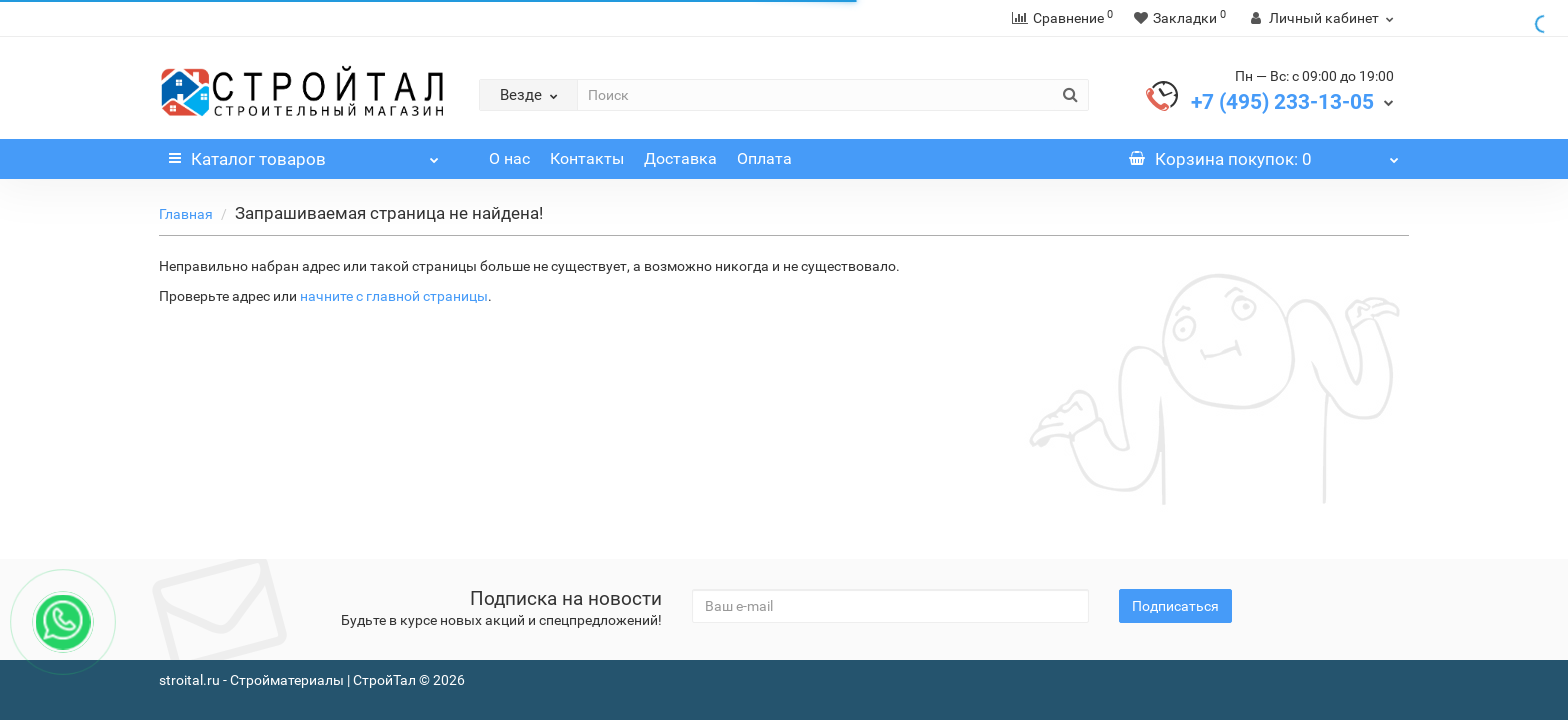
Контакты (587, 158)
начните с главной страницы (394, 296)
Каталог (304, 154)
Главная (186, 214)
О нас (509, 158)
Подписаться (1175, 606)
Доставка (680, 158)
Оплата (764, 158)
